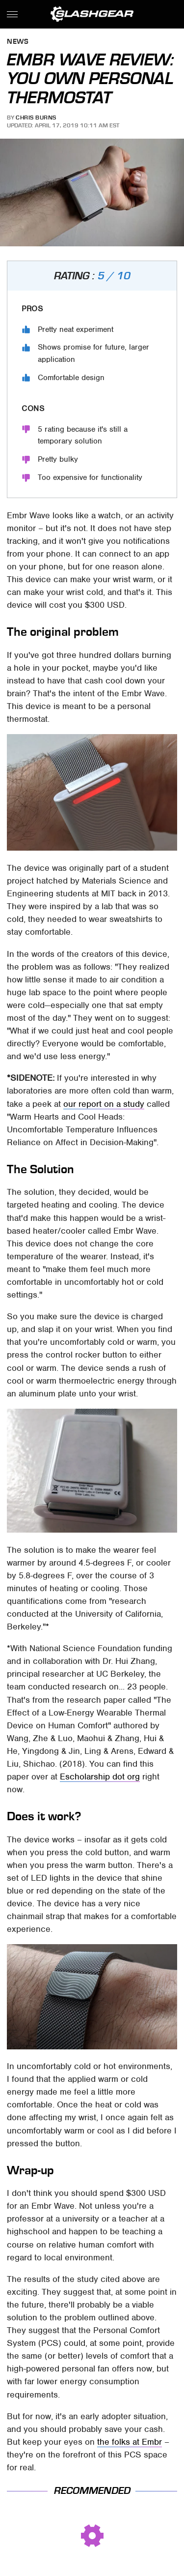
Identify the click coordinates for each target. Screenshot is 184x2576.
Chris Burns (36, 117)
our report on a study (103, 1103)
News (17, 42)
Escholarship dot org (100, 1776)
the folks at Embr (129, 2441)
